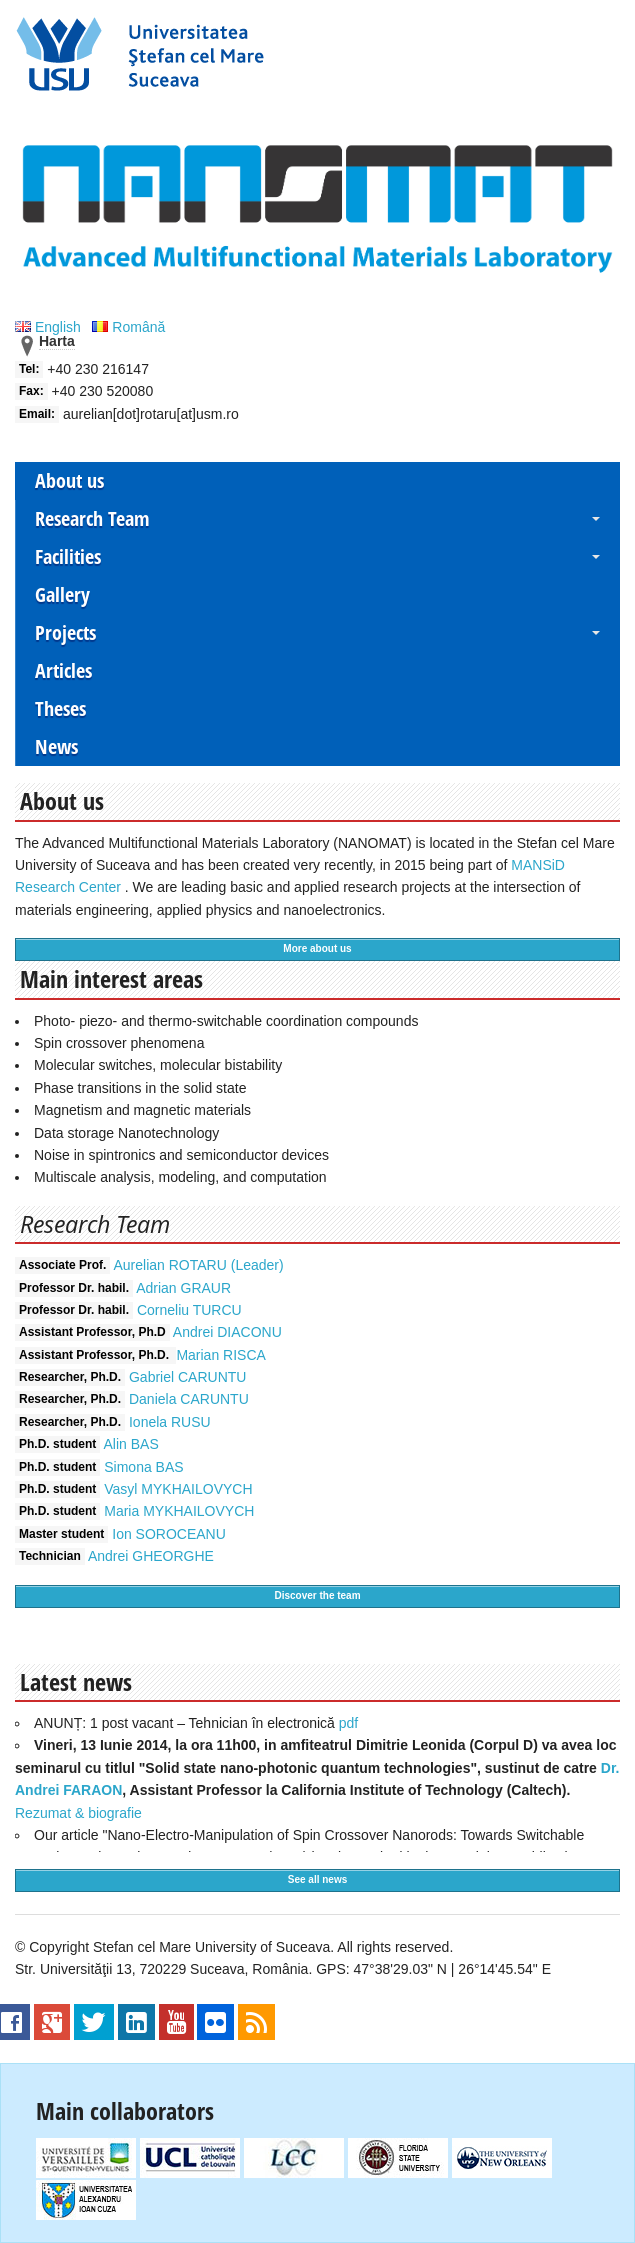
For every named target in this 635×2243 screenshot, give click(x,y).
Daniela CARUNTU (189, 1399)
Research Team (92, 518)
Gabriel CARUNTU (187, 1377)
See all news (317, 1879)
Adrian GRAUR (183, 1288)
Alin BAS (130, 1444)
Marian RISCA (220, 1355)
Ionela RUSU (170, 1422)
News (56, 746)
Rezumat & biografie (78, 1813)
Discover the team (317, 1595)
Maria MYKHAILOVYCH (179, 1511)
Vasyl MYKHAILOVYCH (178, 1489)
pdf (348, 1723)
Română (128, 327)
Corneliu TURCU (189, 1310)
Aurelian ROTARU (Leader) (199, 1265)
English (50, 327)
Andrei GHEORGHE (151, 1556)
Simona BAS (143, 1467)
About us (69, 480)
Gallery (62, 594)
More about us (317, 948)
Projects (65, 632)
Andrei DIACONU (227, 1332)
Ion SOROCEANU (169, 1534)
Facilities (68, 556)
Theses (60, 708)
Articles (63, 670)
